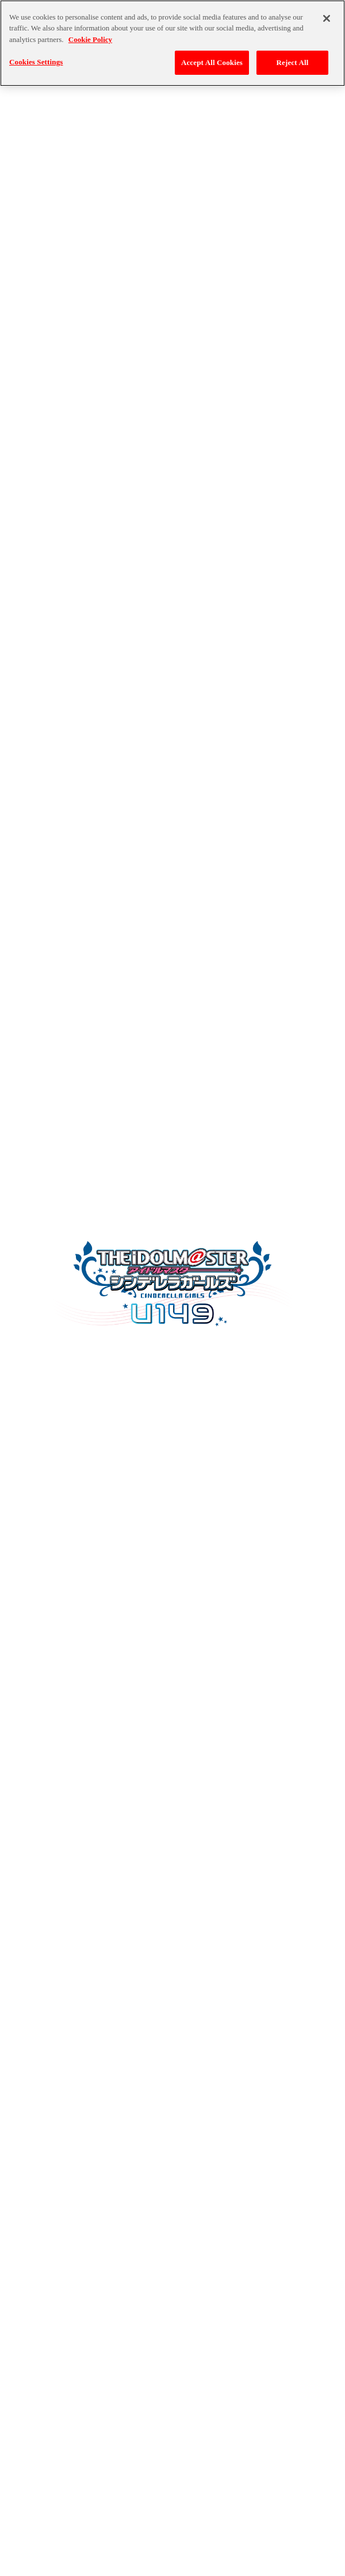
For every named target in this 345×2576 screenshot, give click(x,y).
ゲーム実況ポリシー (226, 2570)
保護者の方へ (299, 2570)
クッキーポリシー (145, 2570)
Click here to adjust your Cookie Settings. (187, 1657)
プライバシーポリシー (61, 2570)
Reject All (293, 56)
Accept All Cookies (212, 56)
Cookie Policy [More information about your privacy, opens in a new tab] (90, 33)
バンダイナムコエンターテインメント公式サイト (172, 2545)
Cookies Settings (36, 56)
